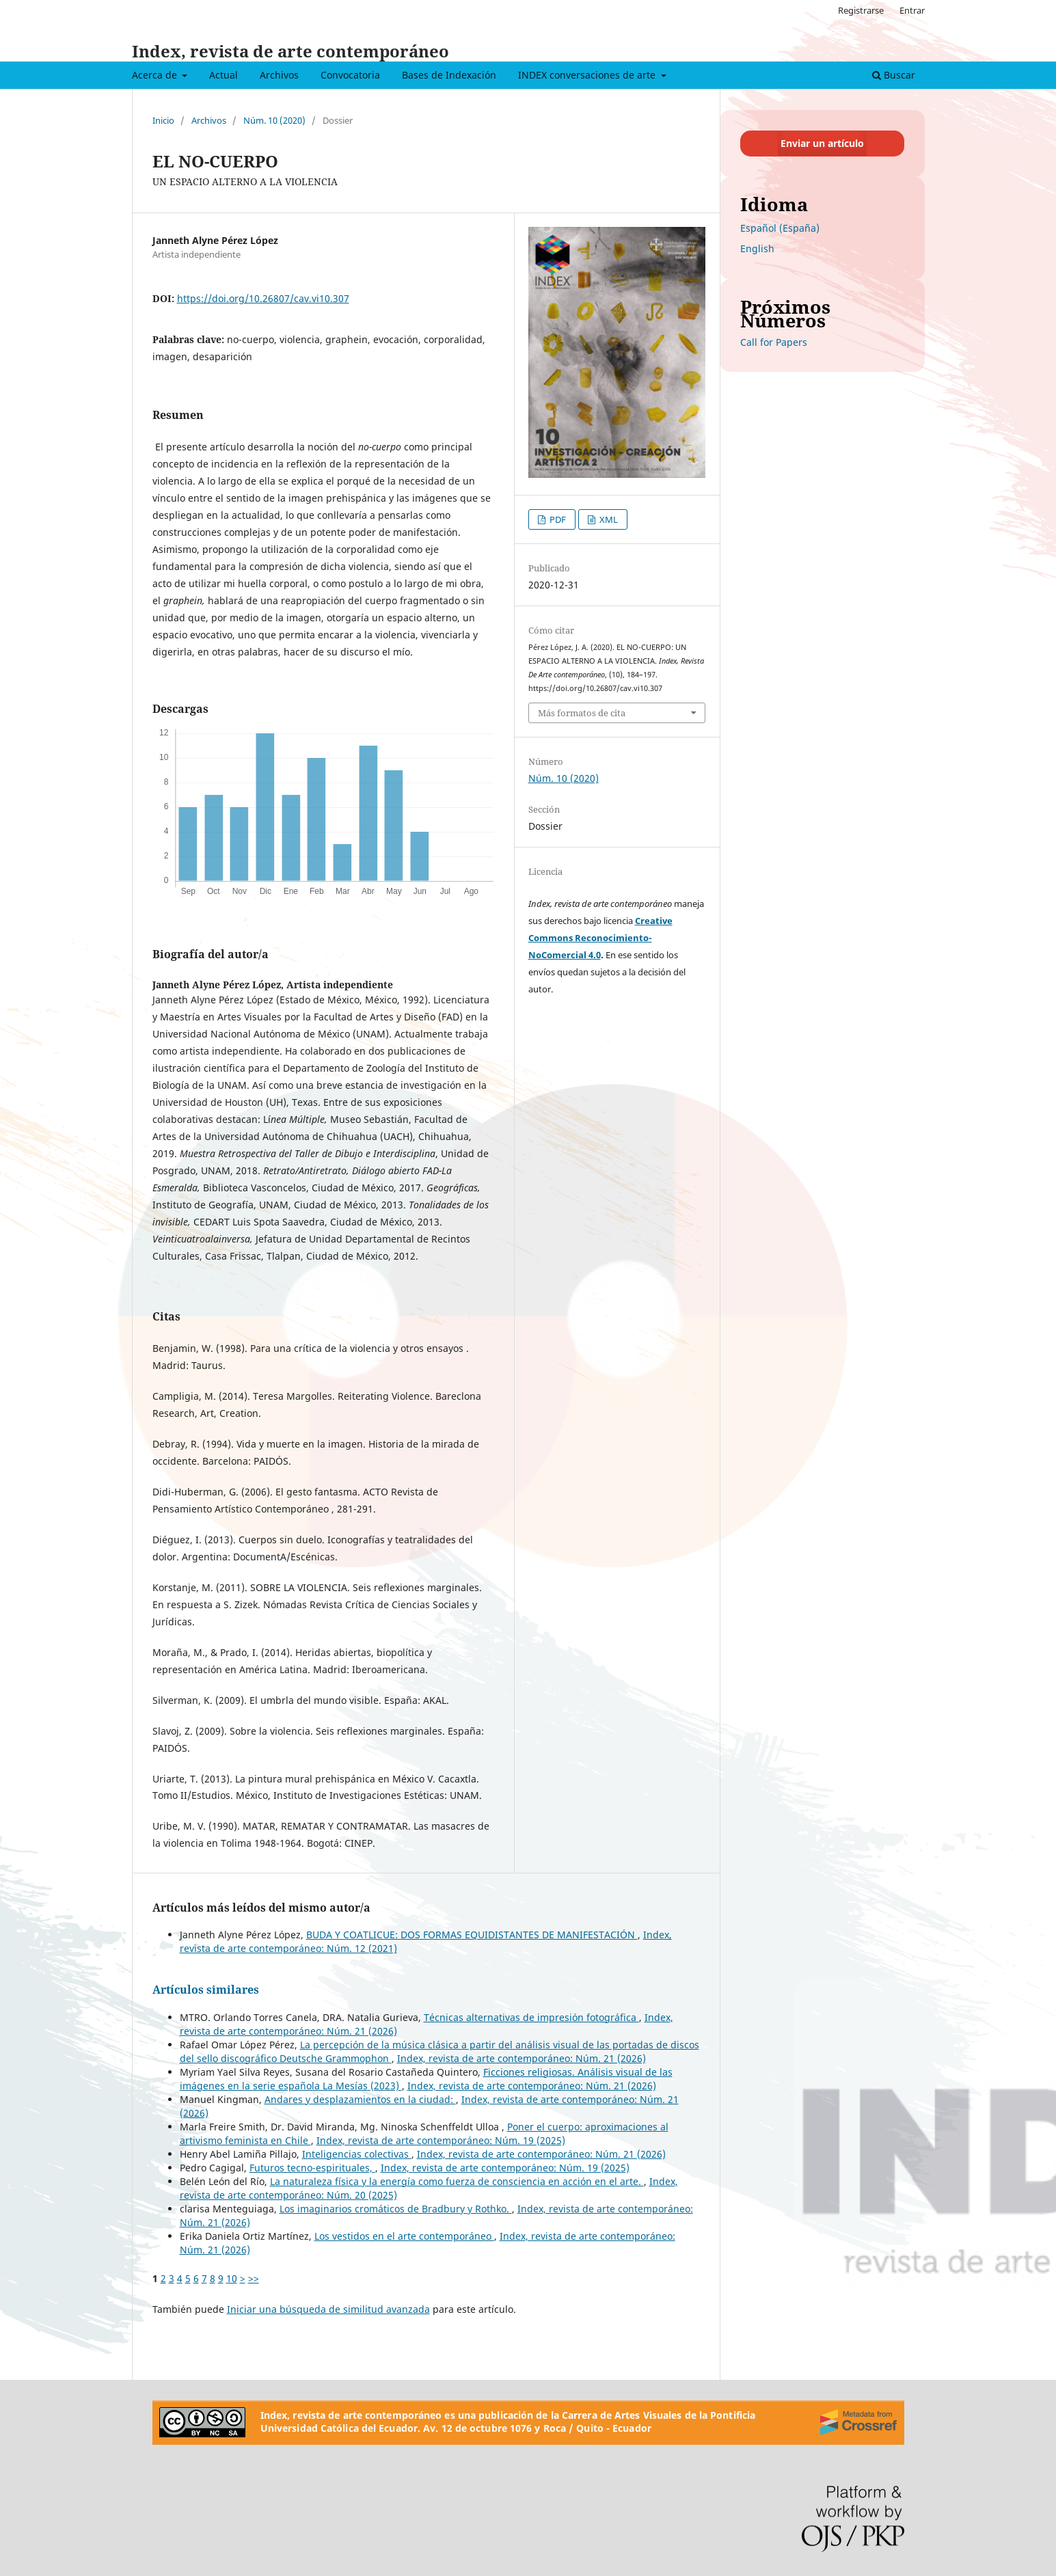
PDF (556, 519)
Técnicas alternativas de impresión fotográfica (531, 2017)
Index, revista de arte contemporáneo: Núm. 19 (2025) (440, 2140)
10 (231, 2278)
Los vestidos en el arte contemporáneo (404, 2235)
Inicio (163, 120)
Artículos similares (205, 1989)
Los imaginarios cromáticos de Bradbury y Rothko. (396, 2208)
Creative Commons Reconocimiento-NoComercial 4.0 (600, 937)
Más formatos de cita (581, 713)
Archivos (279, 74)
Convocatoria (350, 74)
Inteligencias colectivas (356, 2153)
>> (253, 2278)
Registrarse (861, 10)
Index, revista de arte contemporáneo (290, 51)
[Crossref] (858, 2422)
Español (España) (780, 227)
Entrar (912, 10)
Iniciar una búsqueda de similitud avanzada (328, 2309)
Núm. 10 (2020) (274, 120)
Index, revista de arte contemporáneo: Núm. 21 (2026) (521, 2058)
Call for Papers (773, 342)
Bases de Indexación (449, 74)
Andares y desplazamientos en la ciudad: (360, 2099)
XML (607, 519)
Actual (223, 74)
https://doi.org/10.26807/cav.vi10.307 (263, 298)
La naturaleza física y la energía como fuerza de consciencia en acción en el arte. (457, 2181)
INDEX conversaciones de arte (588, 74)
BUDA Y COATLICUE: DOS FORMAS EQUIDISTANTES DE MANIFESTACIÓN (472, 1934)
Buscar (893, 74)
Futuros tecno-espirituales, (312, 2167)
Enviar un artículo (822, 143)
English (757, 248)
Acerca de (156, 74)
